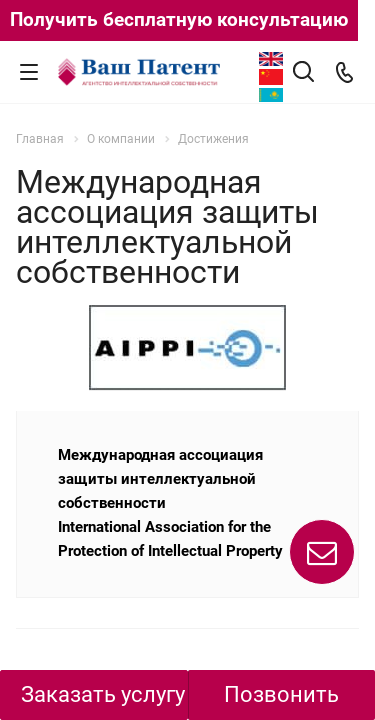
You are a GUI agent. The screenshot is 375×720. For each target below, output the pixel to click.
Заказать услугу (103, 694)
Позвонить (281, 694)
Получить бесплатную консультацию (179, 19)
